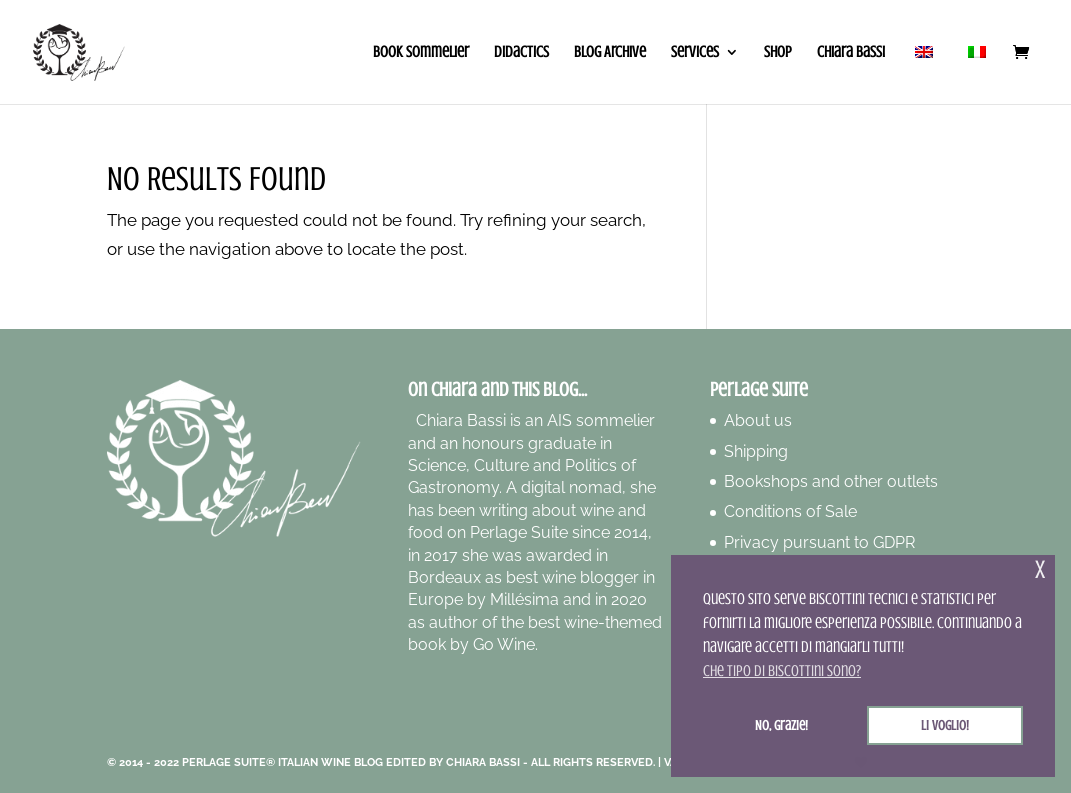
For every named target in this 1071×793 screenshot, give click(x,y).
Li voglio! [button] (945, 725)
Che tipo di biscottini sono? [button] (782, 671)
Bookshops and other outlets (831, 481)
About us (758, 420)
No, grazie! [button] (781, 725)
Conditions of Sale (790, 511)
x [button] (1040, 569)
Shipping (756, 451)
